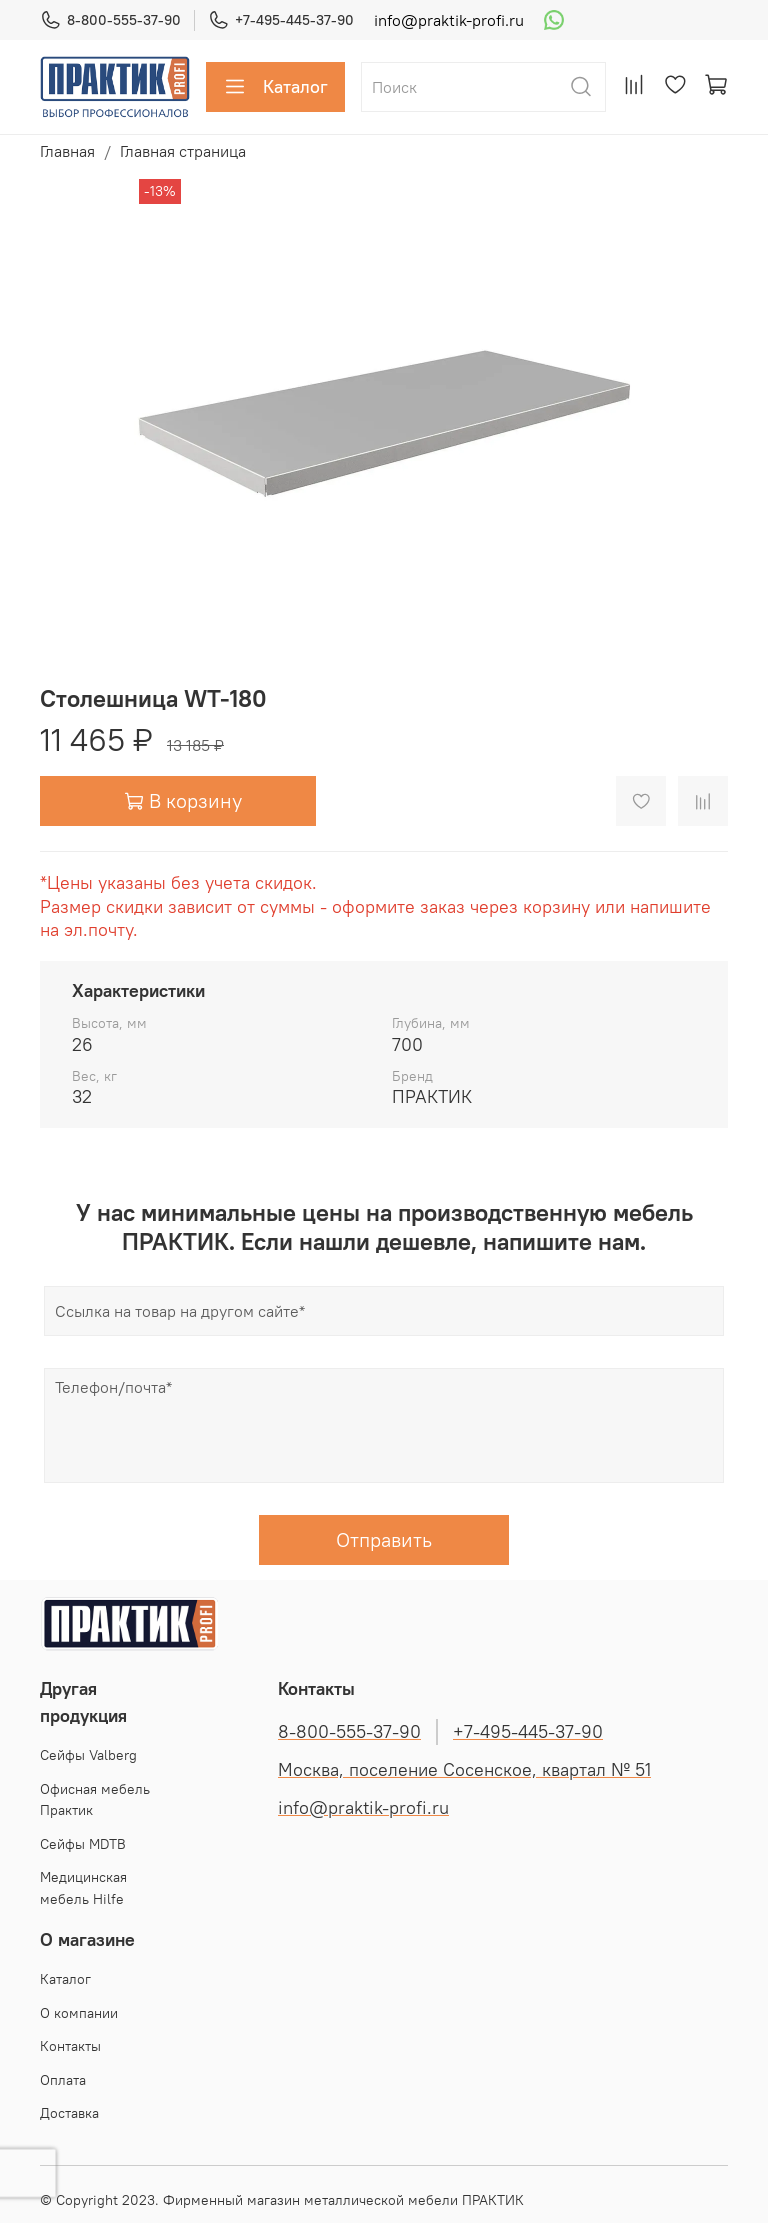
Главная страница (183, 151)
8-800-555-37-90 (110, 20)
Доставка (69, 2113)
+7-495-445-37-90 (281, 20)
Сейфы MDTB (83, 1844)
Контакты (70, 2046)
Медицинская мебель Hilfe (83, 1888)
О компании (79, 2013)
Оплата (63, 2080)
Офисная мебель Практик (95, 1800)
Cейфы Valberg (88, 1755)
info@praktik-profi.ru (449, 20)
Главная (67, 151)
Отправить (384, 1539)
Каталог (275, 87)
